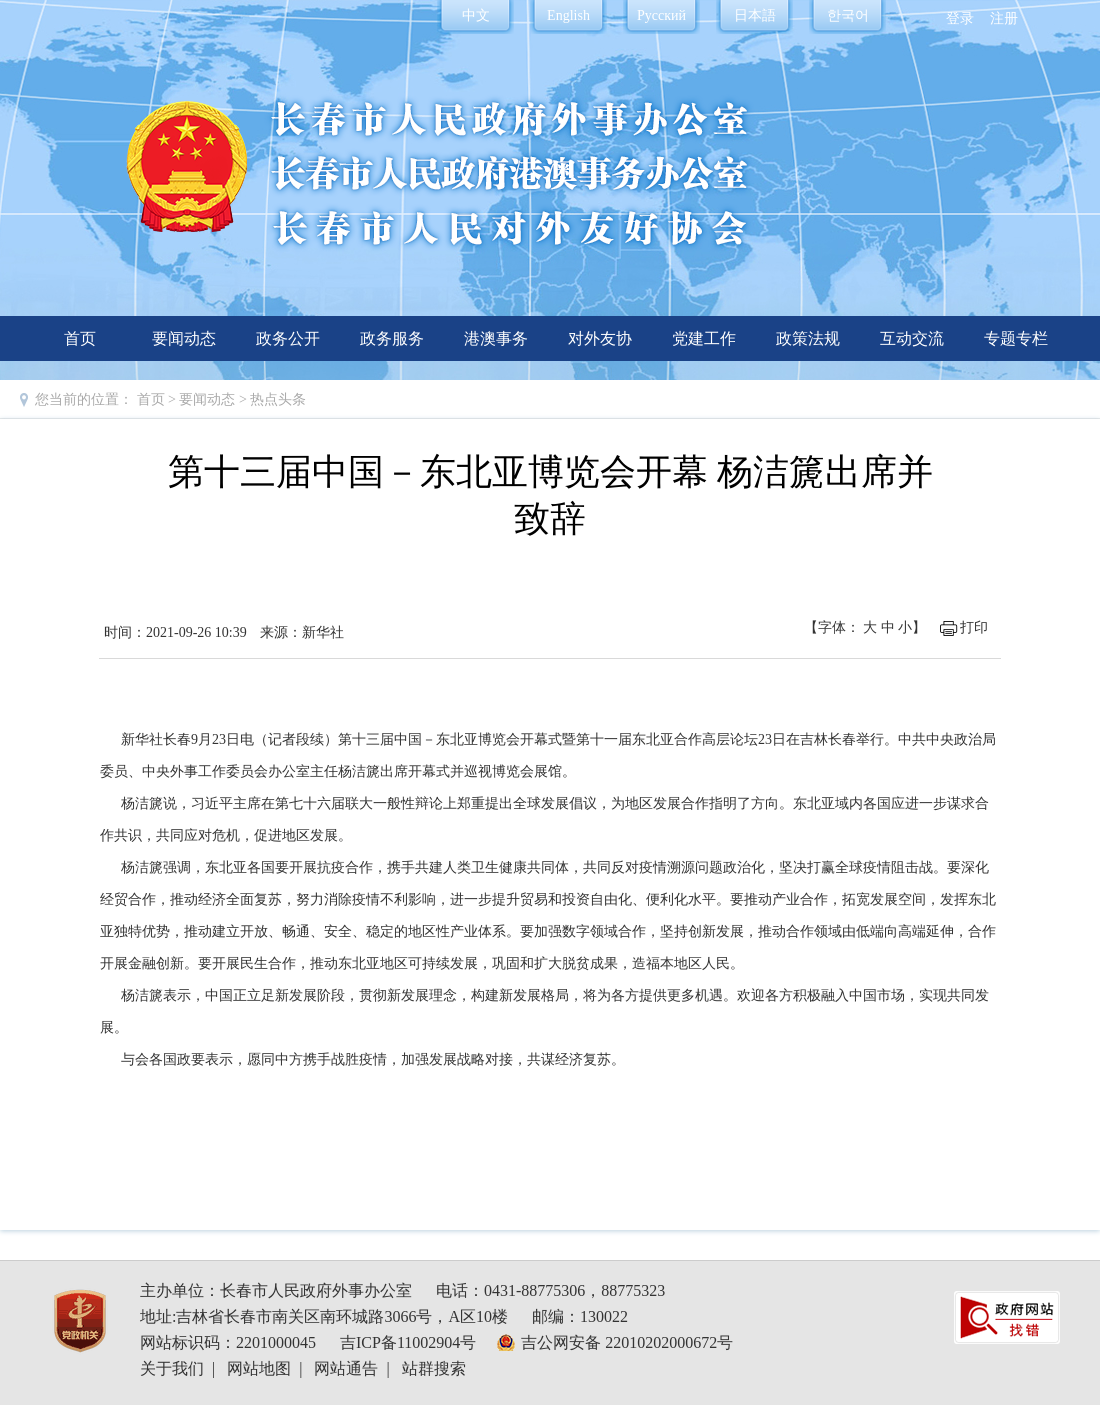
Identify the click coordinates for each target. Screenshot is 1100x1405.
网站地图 (259, 1368)
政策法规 (808, 338)
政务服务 (392, 338)
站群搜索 (434, 1368)
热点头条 (278, 399)
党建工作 (704, 338)
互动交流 (912, 338)
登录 (960, 18)
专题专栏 (1016, 338)
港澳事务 (496, 338)
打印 (974, 627)
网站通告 (346, 1368)
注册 (1004, 18)
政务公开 (288, 338)
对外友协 (600, 338)
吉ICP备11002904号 (408, 1342)
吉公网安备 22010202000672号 (627, 1342)
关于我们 (172, 1368)
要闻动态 (184, 338)
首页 (80, 338)
